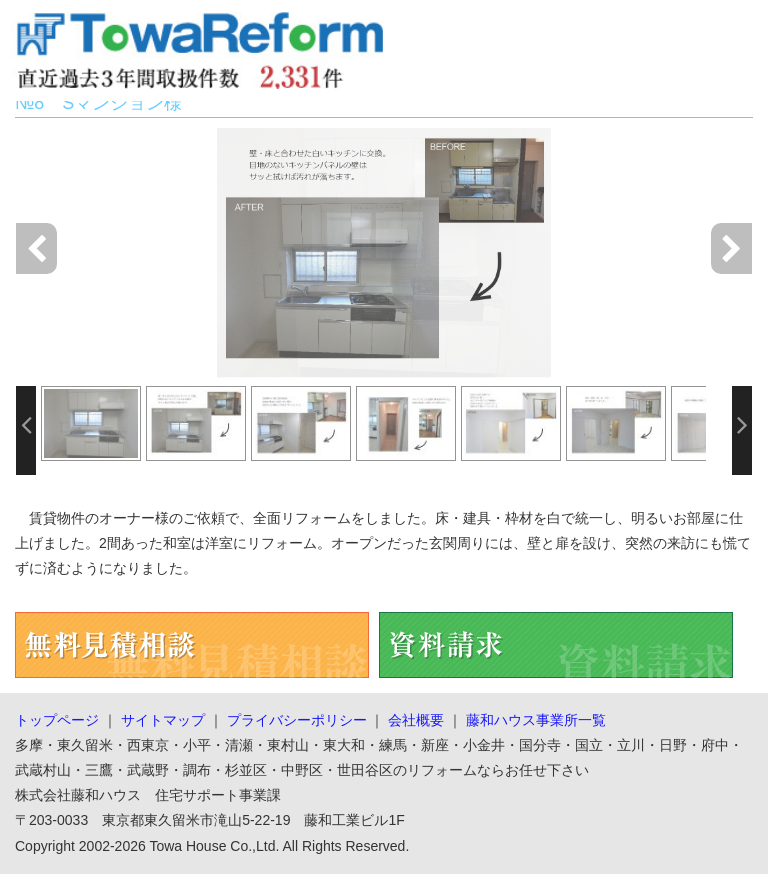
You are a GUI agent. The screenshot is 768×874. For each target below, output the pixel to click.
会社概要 (416, 720)
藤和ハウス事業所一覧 (536, 720)
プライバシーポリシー (297, 720)
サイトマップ (163, 720)
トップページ (57, 720)
